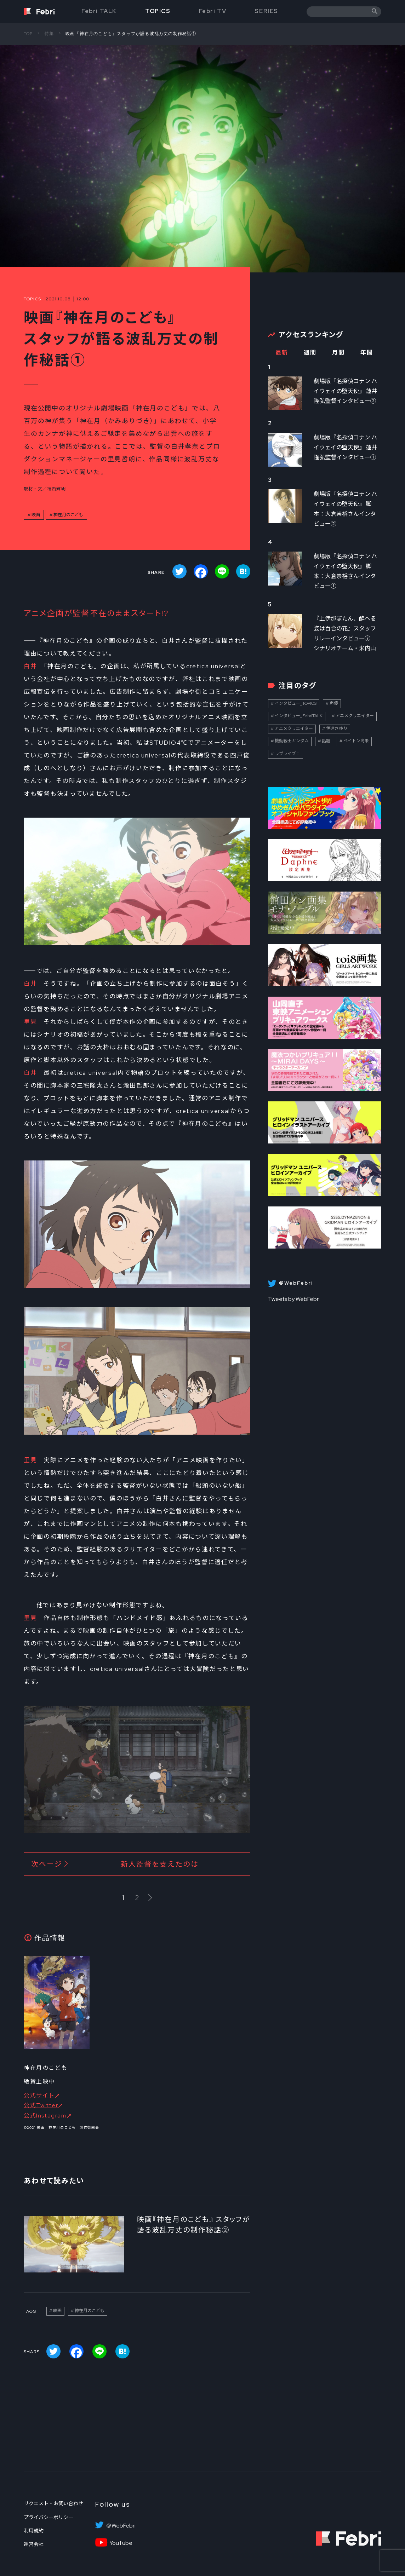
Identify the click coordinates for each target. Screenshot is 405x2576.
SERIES (266, 11)
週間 (310, 352)
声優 (334, 703)
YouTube (120, 2543)
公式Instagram (45, 2115)
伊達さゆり (336, 728)
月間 (338, 352)
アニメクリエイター (355, 716)
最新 (281, 352)
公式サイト (39, 2095)
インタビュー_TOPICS (295, 703)
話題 (326, 741)
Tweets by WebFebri (294, 1299)
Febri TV (213, 11)
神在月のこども (68, 515)
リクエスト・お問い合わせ (53, 2503)
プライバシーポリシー (48, 2517)
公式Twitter (41, 2105)
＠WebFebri (121, 2526)
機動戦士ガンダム (292, 741)
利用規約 (34, 2531)
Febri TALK (99, 11)
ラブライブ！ (287, 753)
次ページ (115, 1864)
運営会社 (34, 2544)
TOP (28, 33)
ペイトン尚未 (356, 741)
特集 (49, 33)
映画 (36, 515)
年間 (366, 352)
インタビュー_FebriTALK (299, 716)
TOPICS (158, 11)
